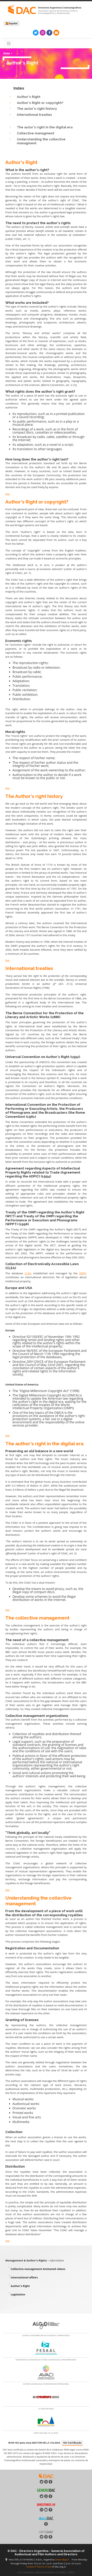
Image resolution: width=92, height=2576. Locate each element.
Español (11, 23)
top (7, 494)
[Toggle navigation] (9, 43)
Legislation (18, 2294)
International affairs (24, 2277)
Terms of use (44, 2566)
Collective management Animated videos (38, 2269)
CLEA (28, 1273)
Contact (30, 2566)
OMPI (82, 1273)
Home (6, 53)
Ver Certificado (72, 2442)
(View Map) (61, 2559)
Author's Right (20, 2286)
